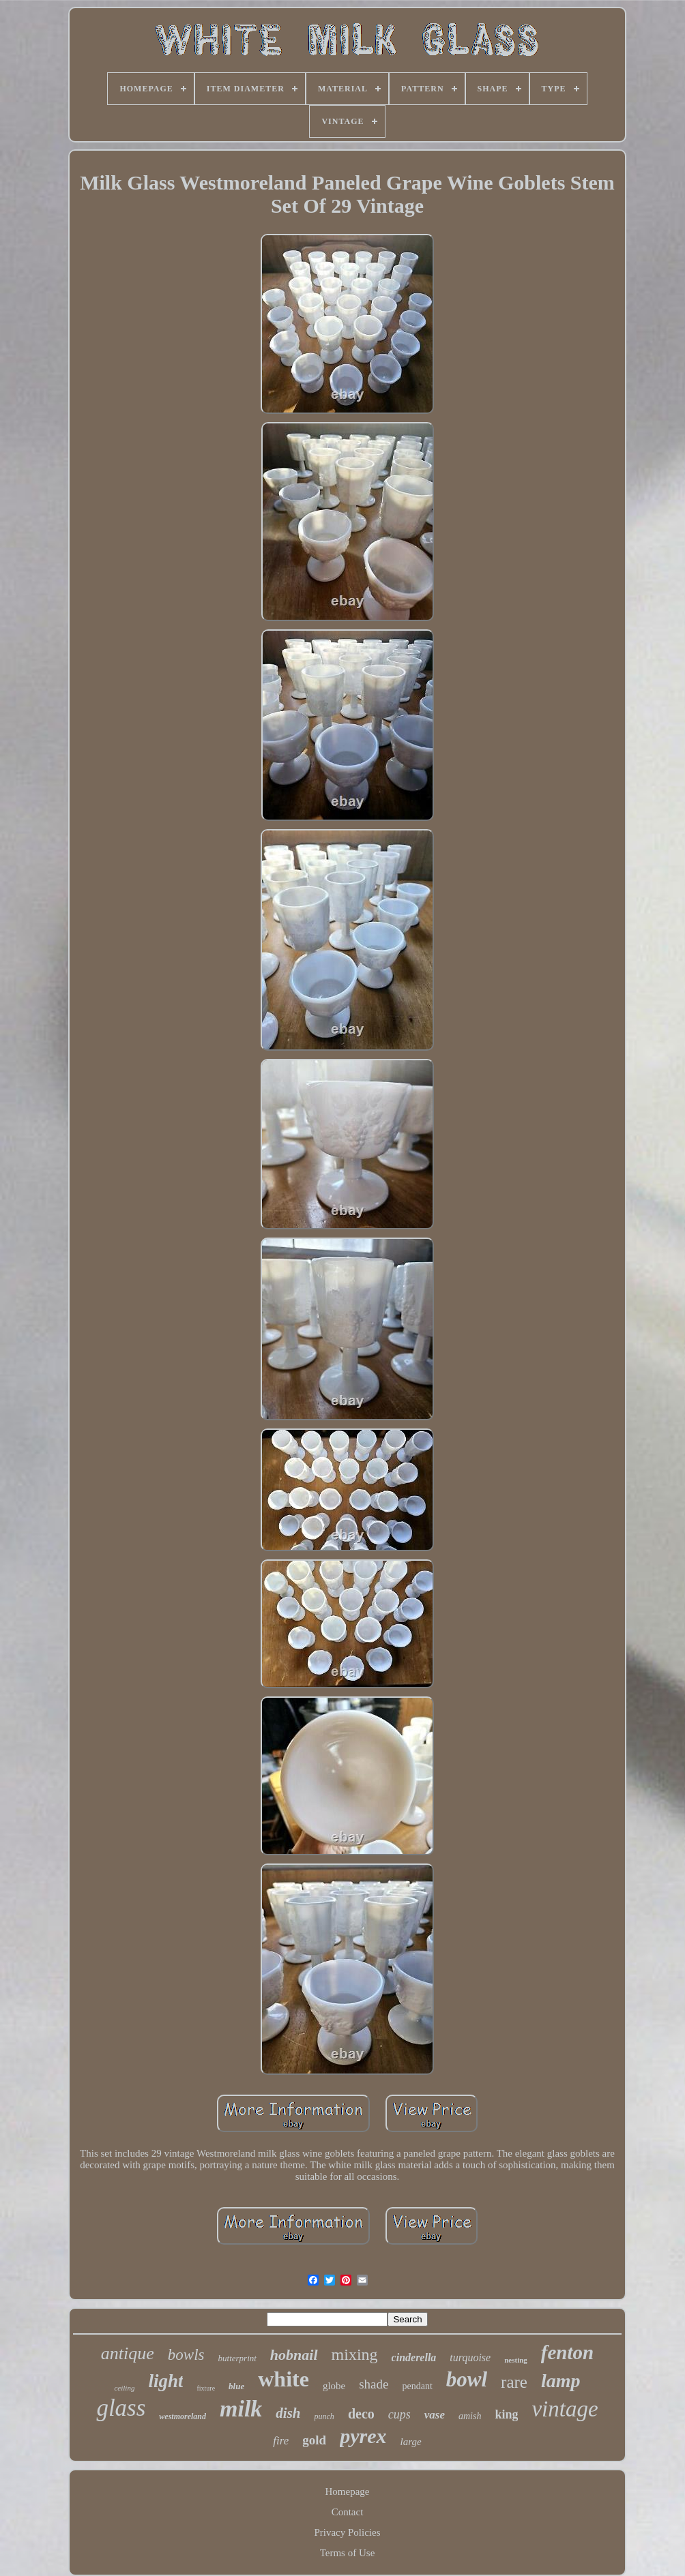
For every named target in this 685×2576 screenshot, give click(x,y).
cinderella (414, 2357)
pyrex (363, 2436)
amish (469, 2416)
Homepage (347, 2491)
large (411, 2441)
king (506, 2414)
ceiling (124, 2388)
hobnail (294, 2354)
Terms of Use (347, 2552)
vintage (564, 2409)
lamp (561, 2380)
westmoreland (182, 2416)
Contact (348, 2511)
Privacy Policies (347, 2532)
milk (241, 2408)
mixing (355, 2354)
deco (361, 2413)
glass (120, 2408)
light (165, 2381)
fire (281, 2440)
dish (288, 2413)
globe (334, 2385)
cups (399, 2414)
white (283, 2379)
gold (314, 2440)
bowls (186, 2354)
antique (127, 2353)
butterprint (237, 2358)
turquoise (470, 2357)
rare (514, 2382)
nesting (515, 2360)
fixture (205, 2388)
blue (236, 2386)
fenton (567, 2352)
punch (324, 2416)
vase (434, 2414)
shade (373, 2384)
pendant (417, 2386)
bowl (466, 2379)
